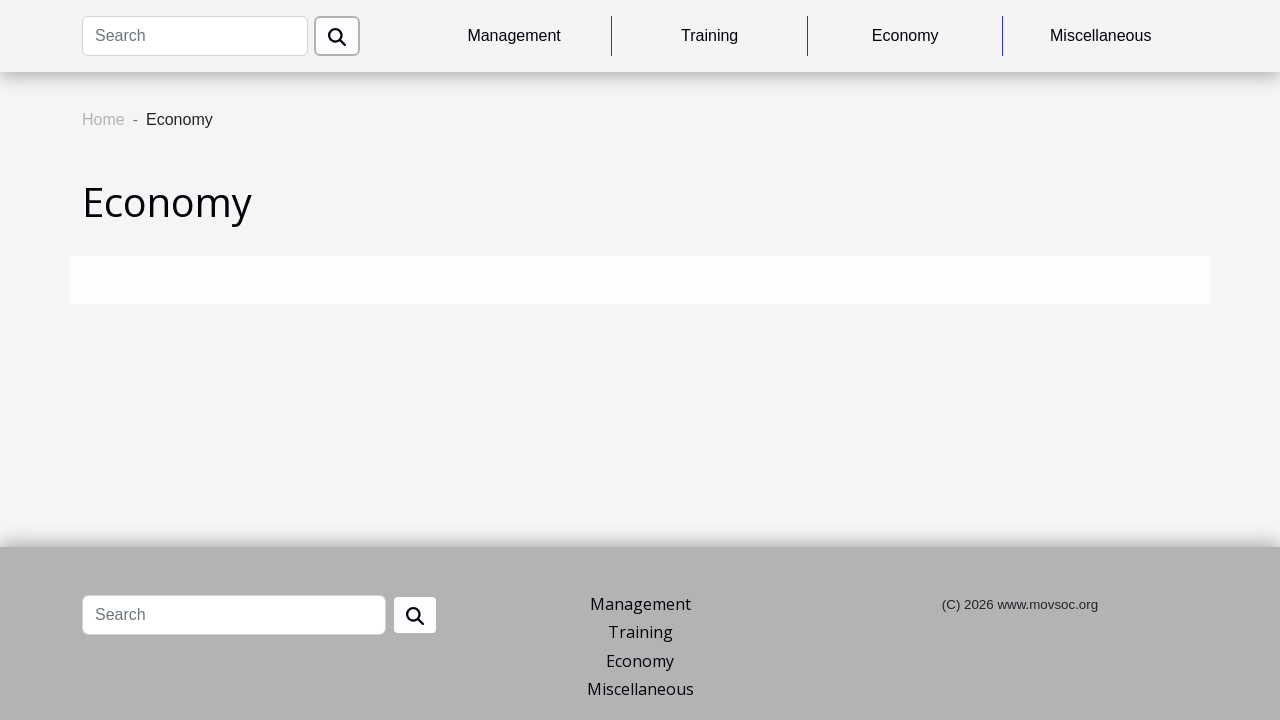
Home (103, 119)
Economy (905, 35)
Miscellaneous (1100, 35)
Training (709, 35)
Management (513, 35)
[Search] (195, 36)
